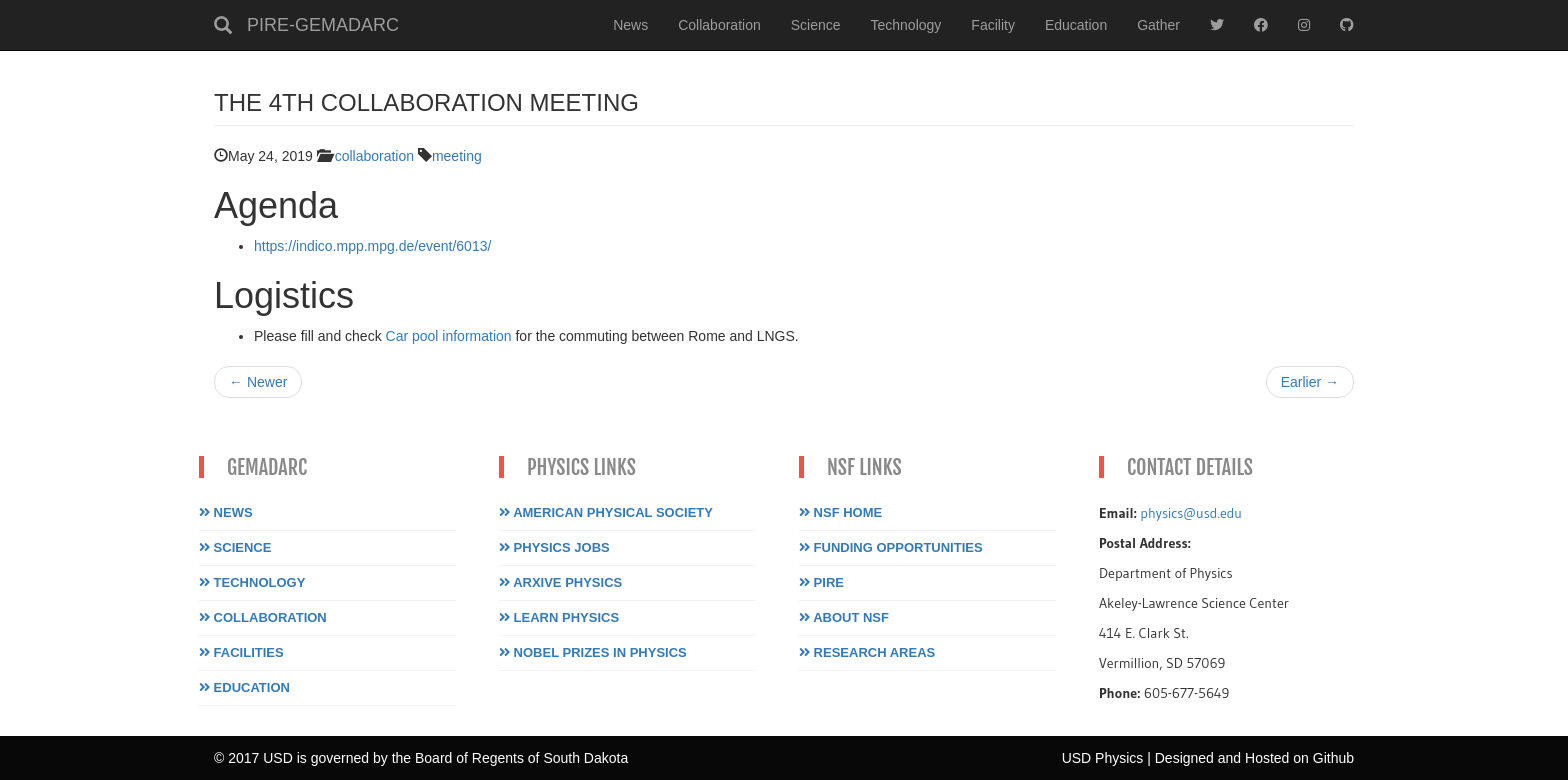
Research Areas (867, 652)
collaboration (374, 156)
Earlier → (1310, 382)
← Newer (258, 382)
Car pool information (449, 336)
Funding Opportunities (891, 547)
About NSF (844, 617)
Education (1076, 25)
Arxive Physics (560, 582)
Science (816, 25)
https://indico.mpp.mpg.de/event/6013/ (372, 246)
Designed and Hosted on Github (1254, 758)
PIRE (821, 582)
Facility (993, 25)
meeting (457, 156)
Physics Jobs (554, 547)
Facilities (241, 652)
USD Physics (1103, 758)
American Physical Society (606, 512)
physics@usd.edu (1191, 513)
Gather (1158, 25)
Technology (906, 25)
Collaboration (719, 25)
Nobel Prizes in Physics (593, 652)
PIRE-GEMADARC (323, 25)
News (630, 25)
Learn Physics (559, 617)
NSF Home (840, 512)
